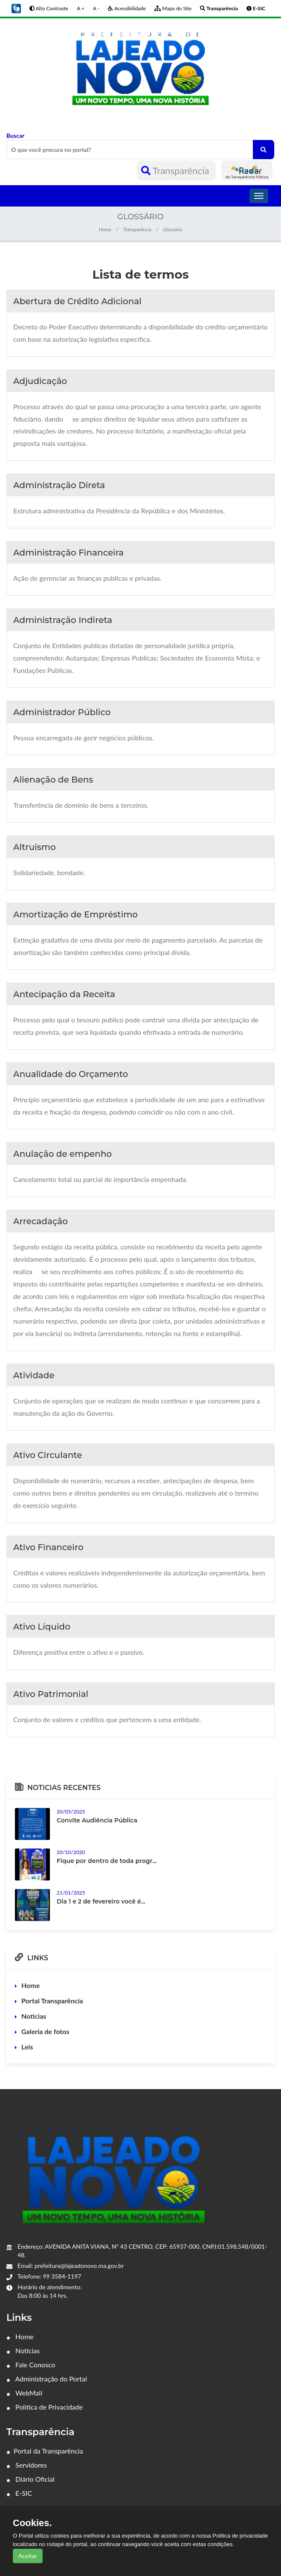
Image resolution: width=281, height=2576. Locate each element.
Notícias (23, 2350)
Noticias (33, 2016)
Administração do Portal (46, 2379)
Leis (27, 2047)
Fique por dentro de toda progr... (107, 1861)
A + (80, 8)
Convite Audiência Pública (97, 1820)
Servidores (26, 2465)
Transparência (176, 170)
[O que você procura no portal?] (263, 149)
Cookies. (32, 2523)
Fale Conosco (30, 2365)
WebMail (24, 2393)
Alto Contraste (48, 8)
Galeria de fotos (45, 2031)
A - (96, 8)
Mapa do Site (172, 8)
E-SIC (19, 2493)
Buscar (140, 145)
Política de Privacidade (44, 2407)
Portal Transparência (52, 2001)
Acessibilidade (127, 8)
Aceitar (27, 2555)
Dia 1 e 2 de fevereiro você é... (101, 1901)
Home (105, 229)
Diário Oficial (30, 2479)
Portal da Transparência (44, 2451)
